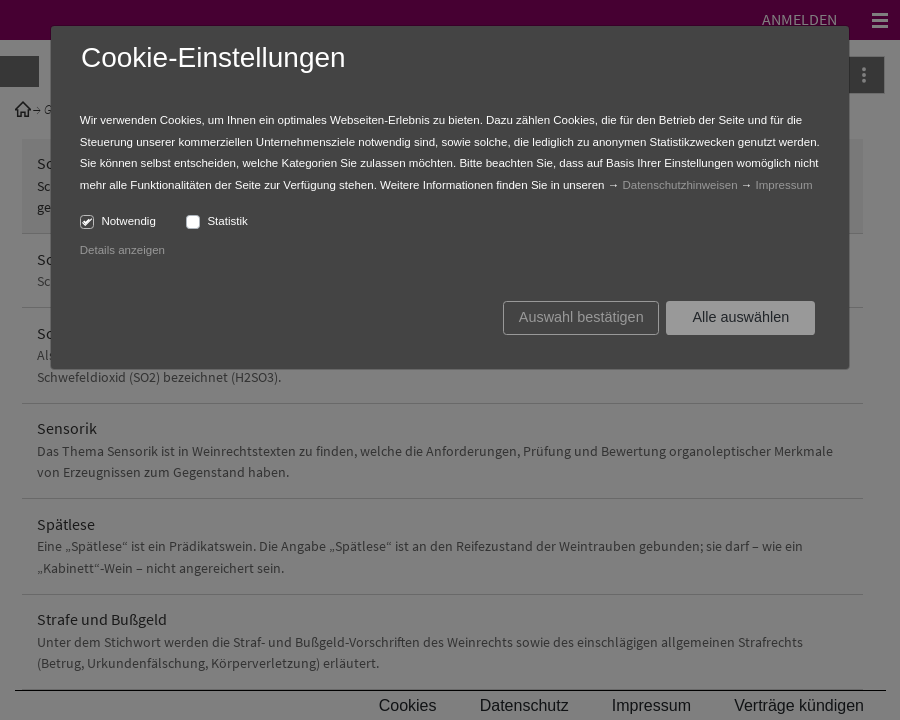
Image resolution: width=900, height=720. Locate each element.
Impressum (784, 185)
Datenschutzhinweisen (679, 185)
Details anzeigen (122, 250)
